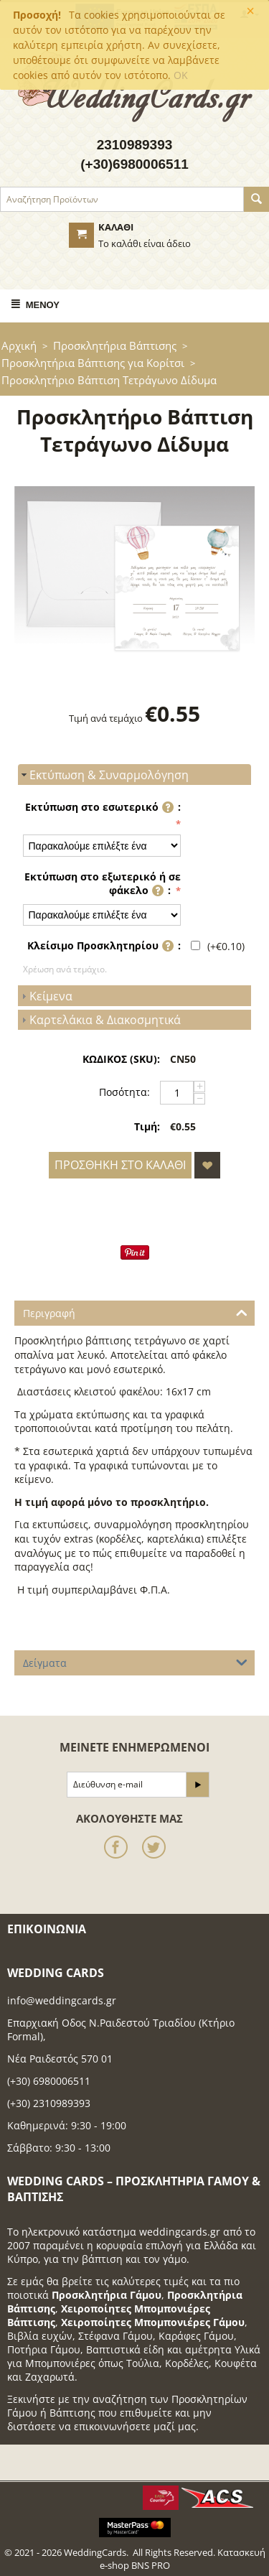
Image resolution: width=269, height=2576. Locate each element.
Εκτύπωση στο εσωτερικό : (103, 808)
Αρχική (19, 345)
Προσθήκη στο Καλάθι (120, 1165)
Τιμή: (147, 1126)
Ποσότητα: (124, 1092)
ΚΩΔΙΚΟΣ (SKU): (121, 1059)
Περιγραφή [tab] (135, 1312)
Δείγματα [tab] (135, 1662)
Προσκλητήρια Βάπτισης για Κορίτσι (92, 362)
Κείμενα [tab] (45, 996)
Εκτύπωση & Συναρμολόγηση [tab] (103, 775)
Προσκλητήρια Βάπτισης (114, 345)
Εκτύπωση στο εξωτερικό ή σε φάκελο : (102, 885)
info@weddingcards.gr (61, 2000)
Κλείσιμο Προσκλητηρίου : (104, 947)
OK (181, 75)
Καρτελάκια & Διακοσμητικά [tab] (99, 1020)
